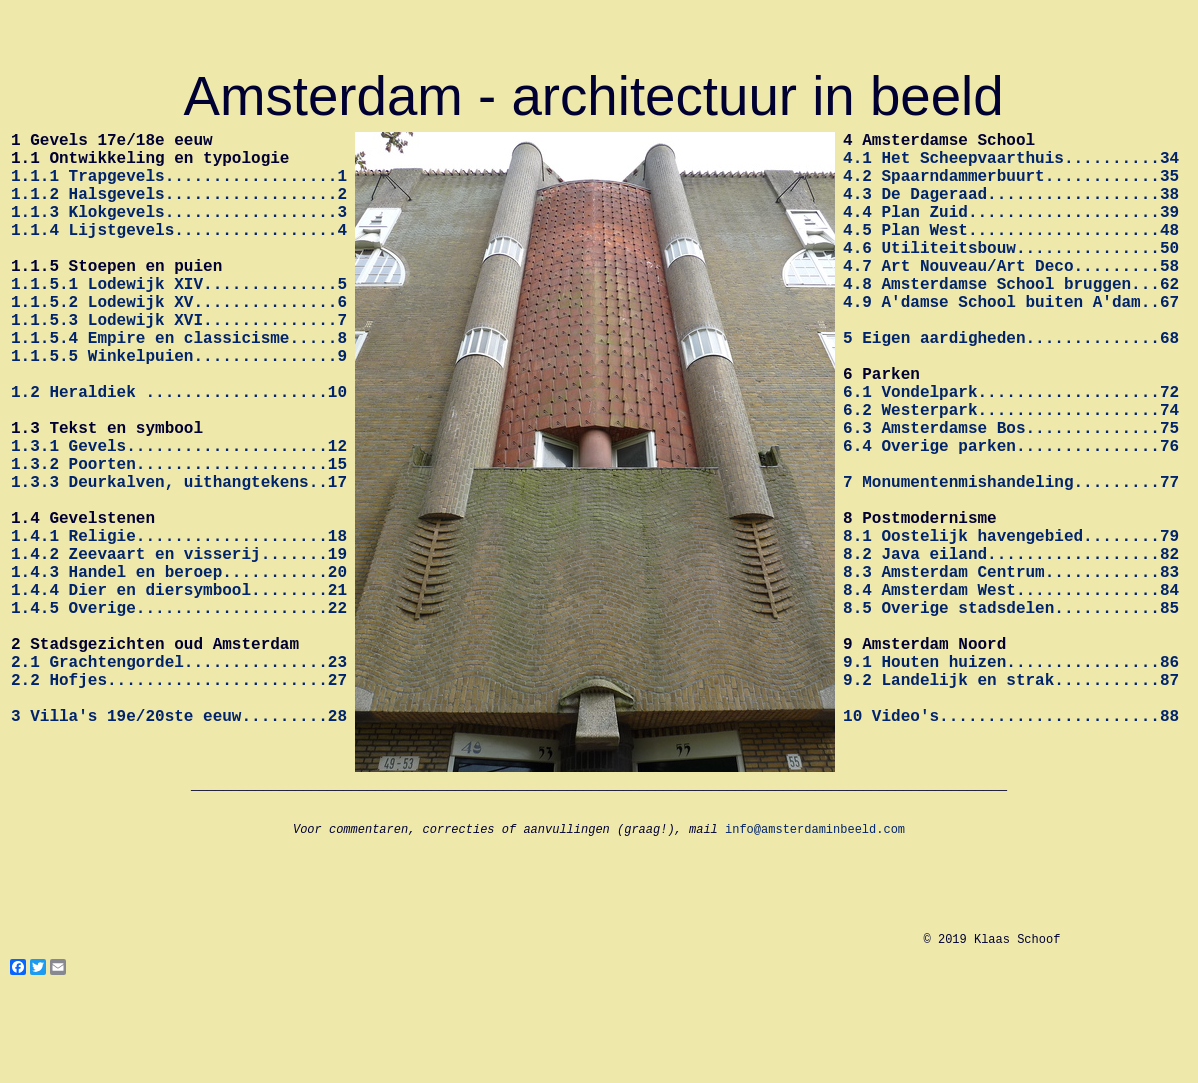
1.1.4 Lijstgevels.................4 (179, 253)
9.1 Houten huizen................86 (1011, 781)
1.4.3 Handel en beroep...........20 (179, 671)
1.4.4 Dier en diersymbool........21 (179, 693)
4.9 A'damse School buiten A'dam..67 (1011, 341)
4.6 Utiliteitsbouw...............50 (1011, 275)
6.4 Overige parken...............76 (1011, 517)
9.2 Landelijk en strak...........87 (1011, 803)
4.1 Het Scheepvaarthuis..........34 (1011, 165)
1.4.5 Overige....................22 (179, 715)
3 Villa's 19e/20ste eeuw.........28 (179, 847)
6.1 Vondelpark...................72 (1011, 451)
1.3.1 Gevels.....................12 (179, 517)
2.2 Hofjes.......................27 (179, 803)
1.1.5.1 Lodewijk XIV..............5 (179, 319)
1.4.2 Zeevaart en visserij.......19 (179, 649)
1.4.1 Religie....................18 (179, 627)
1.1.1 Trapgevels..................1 (179, 187)
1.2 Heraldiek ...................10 (179, 451)
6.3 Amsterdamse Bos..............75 (1011, 495)
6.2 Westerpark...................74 (1011, 473)
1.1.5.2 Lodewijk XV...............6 (179, 341)
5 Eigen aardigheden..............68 (1011, 385)
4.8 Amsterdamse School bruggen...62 (1011, 319)
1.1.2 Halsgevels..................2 (179, 209)
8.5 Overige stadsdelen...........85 (1011, 715)
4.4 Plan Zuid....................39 (1011, 231)
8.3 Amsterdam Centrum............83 (1011, 671)
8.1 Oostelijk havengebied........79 (1011, 627)
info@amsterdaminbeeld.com (815, 917)
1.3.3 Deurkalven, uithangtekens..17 (179, 561)
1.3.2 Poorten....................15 (179, 539)
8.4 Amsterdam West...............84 (1011, 693)
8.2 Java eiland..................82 (1011, 649)
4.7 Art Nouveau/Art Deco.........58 (1011, 297)
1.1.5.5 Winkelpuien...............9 (179, 407)
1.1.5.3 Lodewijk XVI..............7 (179, 363)
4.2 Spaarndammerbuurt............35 (1011, 187)
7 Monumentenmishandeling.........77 (1011, 561)
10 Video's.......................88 (1011, 847)
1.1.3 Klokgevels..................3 (179, 231)
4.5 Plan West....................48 (1011, 253)
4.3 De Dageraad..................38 (1011, 209)
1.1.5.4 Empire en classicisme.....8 (179, 385)
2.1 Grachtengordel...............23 (179, 781)
